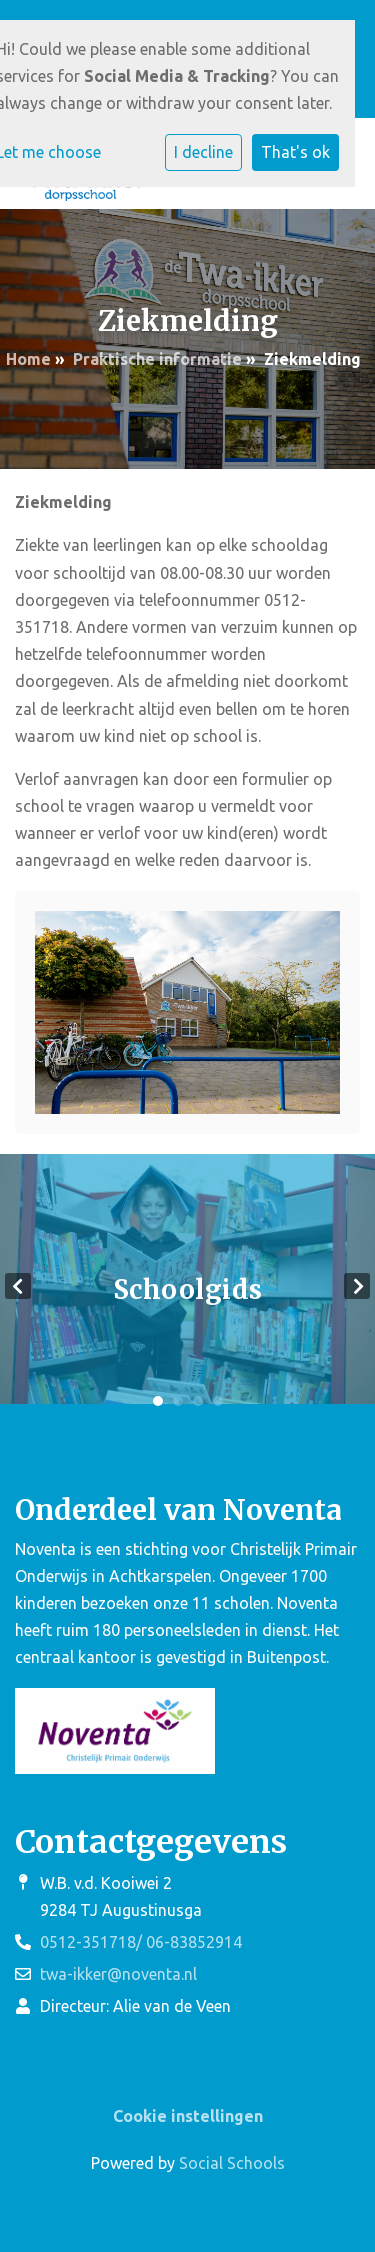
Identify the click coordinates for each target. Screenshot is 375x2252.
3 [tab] (198, 1401)
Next (357, 1286)
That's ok (295, 152)
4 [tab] (218, 1401)
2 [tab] (178, 1401)
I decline (203, 152)
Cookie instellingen (188, 2116)
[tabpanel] (187, 1286)
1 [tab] (158, 1401)
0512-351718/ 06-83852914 (141, 1942)
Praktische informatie (157, 359)
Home (28, 359)
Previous (18, 1286)
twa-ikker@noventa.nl (118, 1974)
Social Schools (232, 2163)
